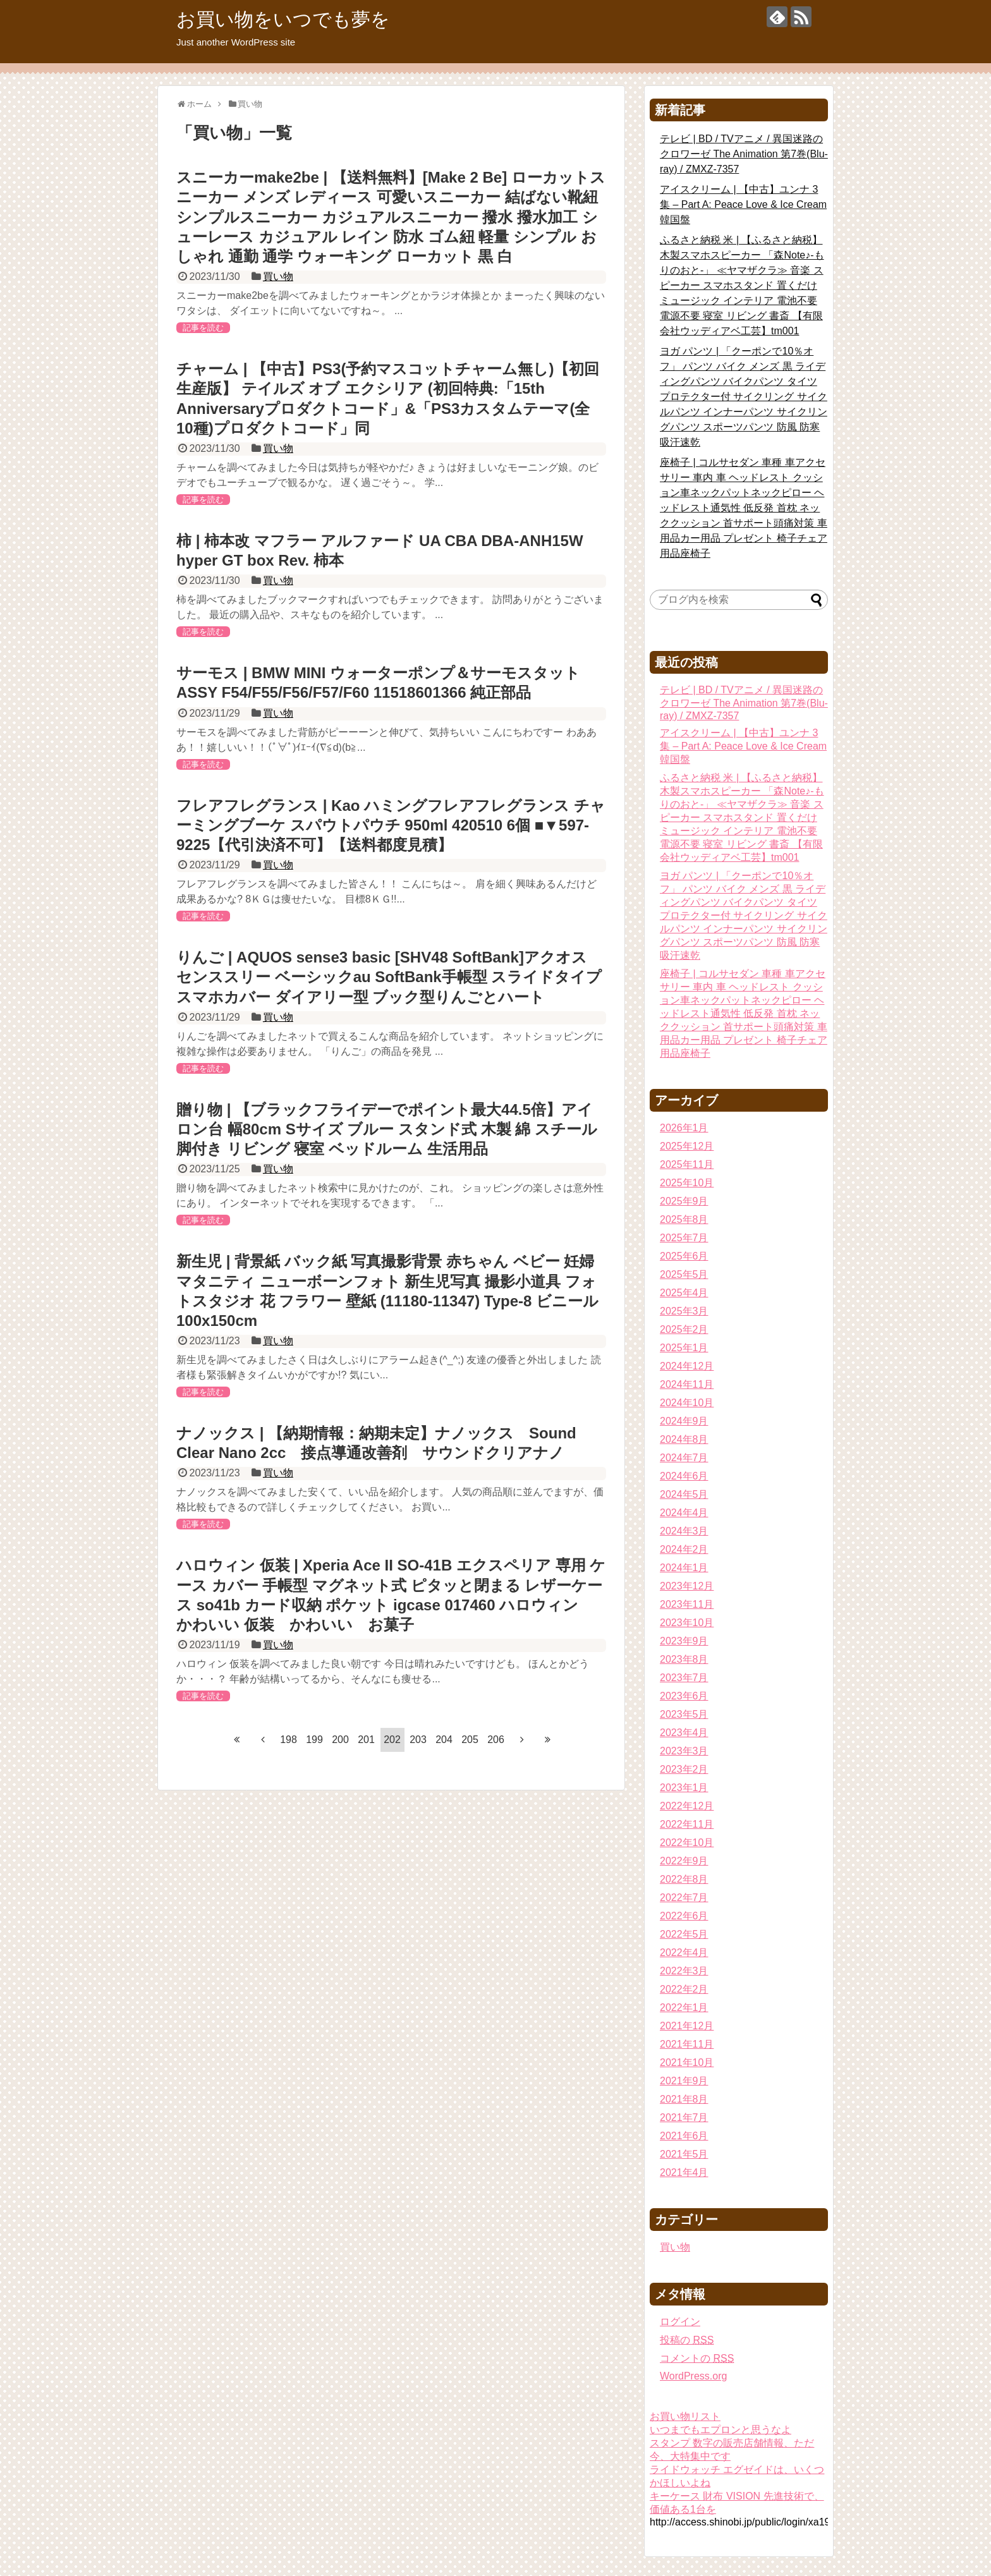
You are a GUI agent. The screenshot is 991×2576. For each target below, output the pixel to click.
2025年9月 (684, 1201)
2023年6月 (684, 1696)
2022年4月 (684, 1952)
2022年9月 (684, 1861)
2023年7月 (684, 1677)
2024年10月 (687, 1402)
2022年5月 (684, 1934)
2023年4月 (684, 1732)
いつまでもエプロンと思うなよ (720, 2429)
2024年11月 (687, 1384)
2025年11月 (687, 1164)
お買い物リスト (685, 2416)
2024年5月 (684, 1494)
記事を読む (203, 327)
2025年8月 (684, 1219)
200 (340, 1739)
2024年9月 (684, 1421)
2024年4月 (684, 1512)
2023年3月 (684, 1751)
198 (288, 1739)
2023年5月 (684, 1714)
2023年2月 (684, 1769)
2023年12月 (687, 1586)
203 (418, 1739)
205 (469, 1739)
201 (366, 1739)
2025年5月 (684, 1274)
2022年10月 (687, 1842)
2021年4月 (684, 2172)
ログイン (680, 2321)
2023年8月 (684, 1659)
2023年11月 (687, 1604)
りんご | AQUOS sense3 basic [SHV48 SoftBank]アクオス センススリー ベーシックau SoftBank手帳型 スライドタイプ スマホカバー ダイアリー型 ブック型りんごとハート (389, 977)
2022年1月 (684, 2007)
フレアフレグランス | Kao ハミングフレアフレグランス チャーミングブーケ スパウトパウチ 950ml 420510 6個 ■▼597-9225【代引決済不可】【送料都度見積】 (390, 825)
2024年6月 (684, 1476)
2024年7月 (684, 1457)
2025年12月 (687, 1146)
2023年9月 (684, 1641)
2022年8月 (684, 1879)
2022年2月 (684, 1989)
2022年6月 (684, 1916)
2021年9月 (684, 2080)
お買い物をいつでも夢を (283, 19)
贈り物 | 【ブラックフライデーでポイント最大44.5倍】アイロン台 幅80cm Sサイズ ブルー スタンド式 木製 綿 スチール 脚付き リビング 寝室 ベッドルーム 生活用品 (386, 1129)
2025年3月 (684, 1311)
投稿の (687, 2340)
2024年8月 (684, 1439)
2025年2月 (684, 1329)
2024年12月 (687, 1366)
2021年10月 (687, 2062)
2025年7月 (684, 1237)
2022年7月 (684, 1897)
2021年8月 (684, 2099)
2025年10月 (687, 1182)
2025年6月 (684, 1256)
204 (444, 1739)
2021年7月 (684, 2117)
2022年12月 (687, 1806)
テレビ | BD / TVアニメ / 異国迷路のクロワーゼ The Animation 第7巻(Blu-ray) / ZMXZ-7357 (744, 153)
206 (495, 1739)
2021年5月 (684, 2154)
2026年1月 (684, 1127)
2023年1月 (684, 1787)
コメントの (697, 2358)
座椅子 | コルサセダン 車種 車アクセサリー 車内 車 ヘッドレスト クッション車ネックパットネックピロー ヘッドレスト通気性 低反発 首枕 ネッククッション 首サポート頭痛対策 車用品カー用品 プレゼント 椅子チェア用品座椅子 (743, 508)
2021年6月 (684, 2135)
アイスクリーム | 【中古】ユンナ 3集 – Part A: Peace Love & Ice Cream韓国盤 (743, 204)
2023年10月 (687, 1622)
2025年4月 (684, 1292)
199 (314, 1739)
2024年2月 (684, 1549)
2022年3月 (684, 1970)
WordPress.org (693, 2376)
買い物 (278, 276)
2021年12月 (687, 2025)
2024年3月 (684, 1531)
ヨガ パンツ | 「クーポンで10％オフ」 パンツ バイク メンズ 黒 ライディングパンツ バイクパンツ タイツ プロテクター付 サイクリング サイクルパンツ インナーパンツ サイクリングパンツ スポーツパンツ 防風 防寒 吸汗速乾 (743, 396)
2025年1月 (684, 1347)
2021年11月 (687, 2044)
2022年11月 (687, 1824)
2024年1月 (684, 1567)
